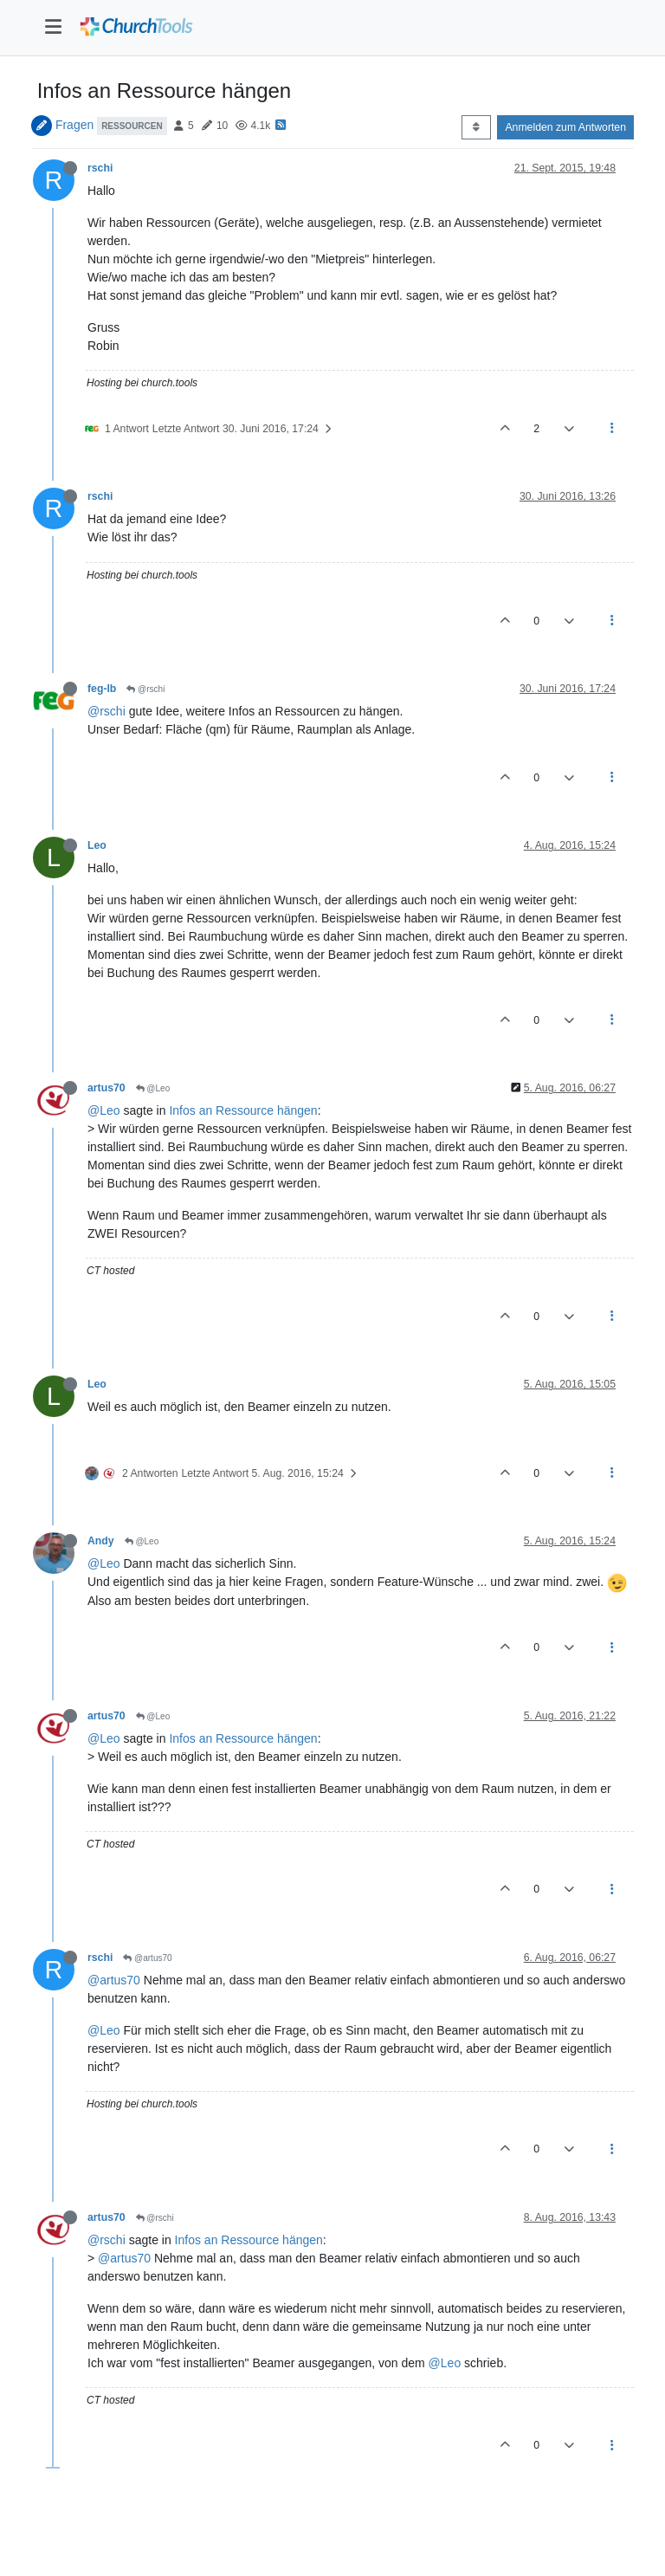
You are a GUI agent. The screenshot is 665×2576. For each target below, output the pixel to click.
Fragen (74, 125)
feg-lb (101, 689)
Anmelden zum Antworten (565, 127)
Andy (100, 1541)
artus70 (106, 1088)
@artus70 (147, 1958)
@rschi (145, 689)
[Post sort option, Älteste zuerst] (476, 127)
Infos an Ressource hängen (243, 1110)
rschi (100, 168)
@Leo (153, 1088)
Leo (97, 845)
